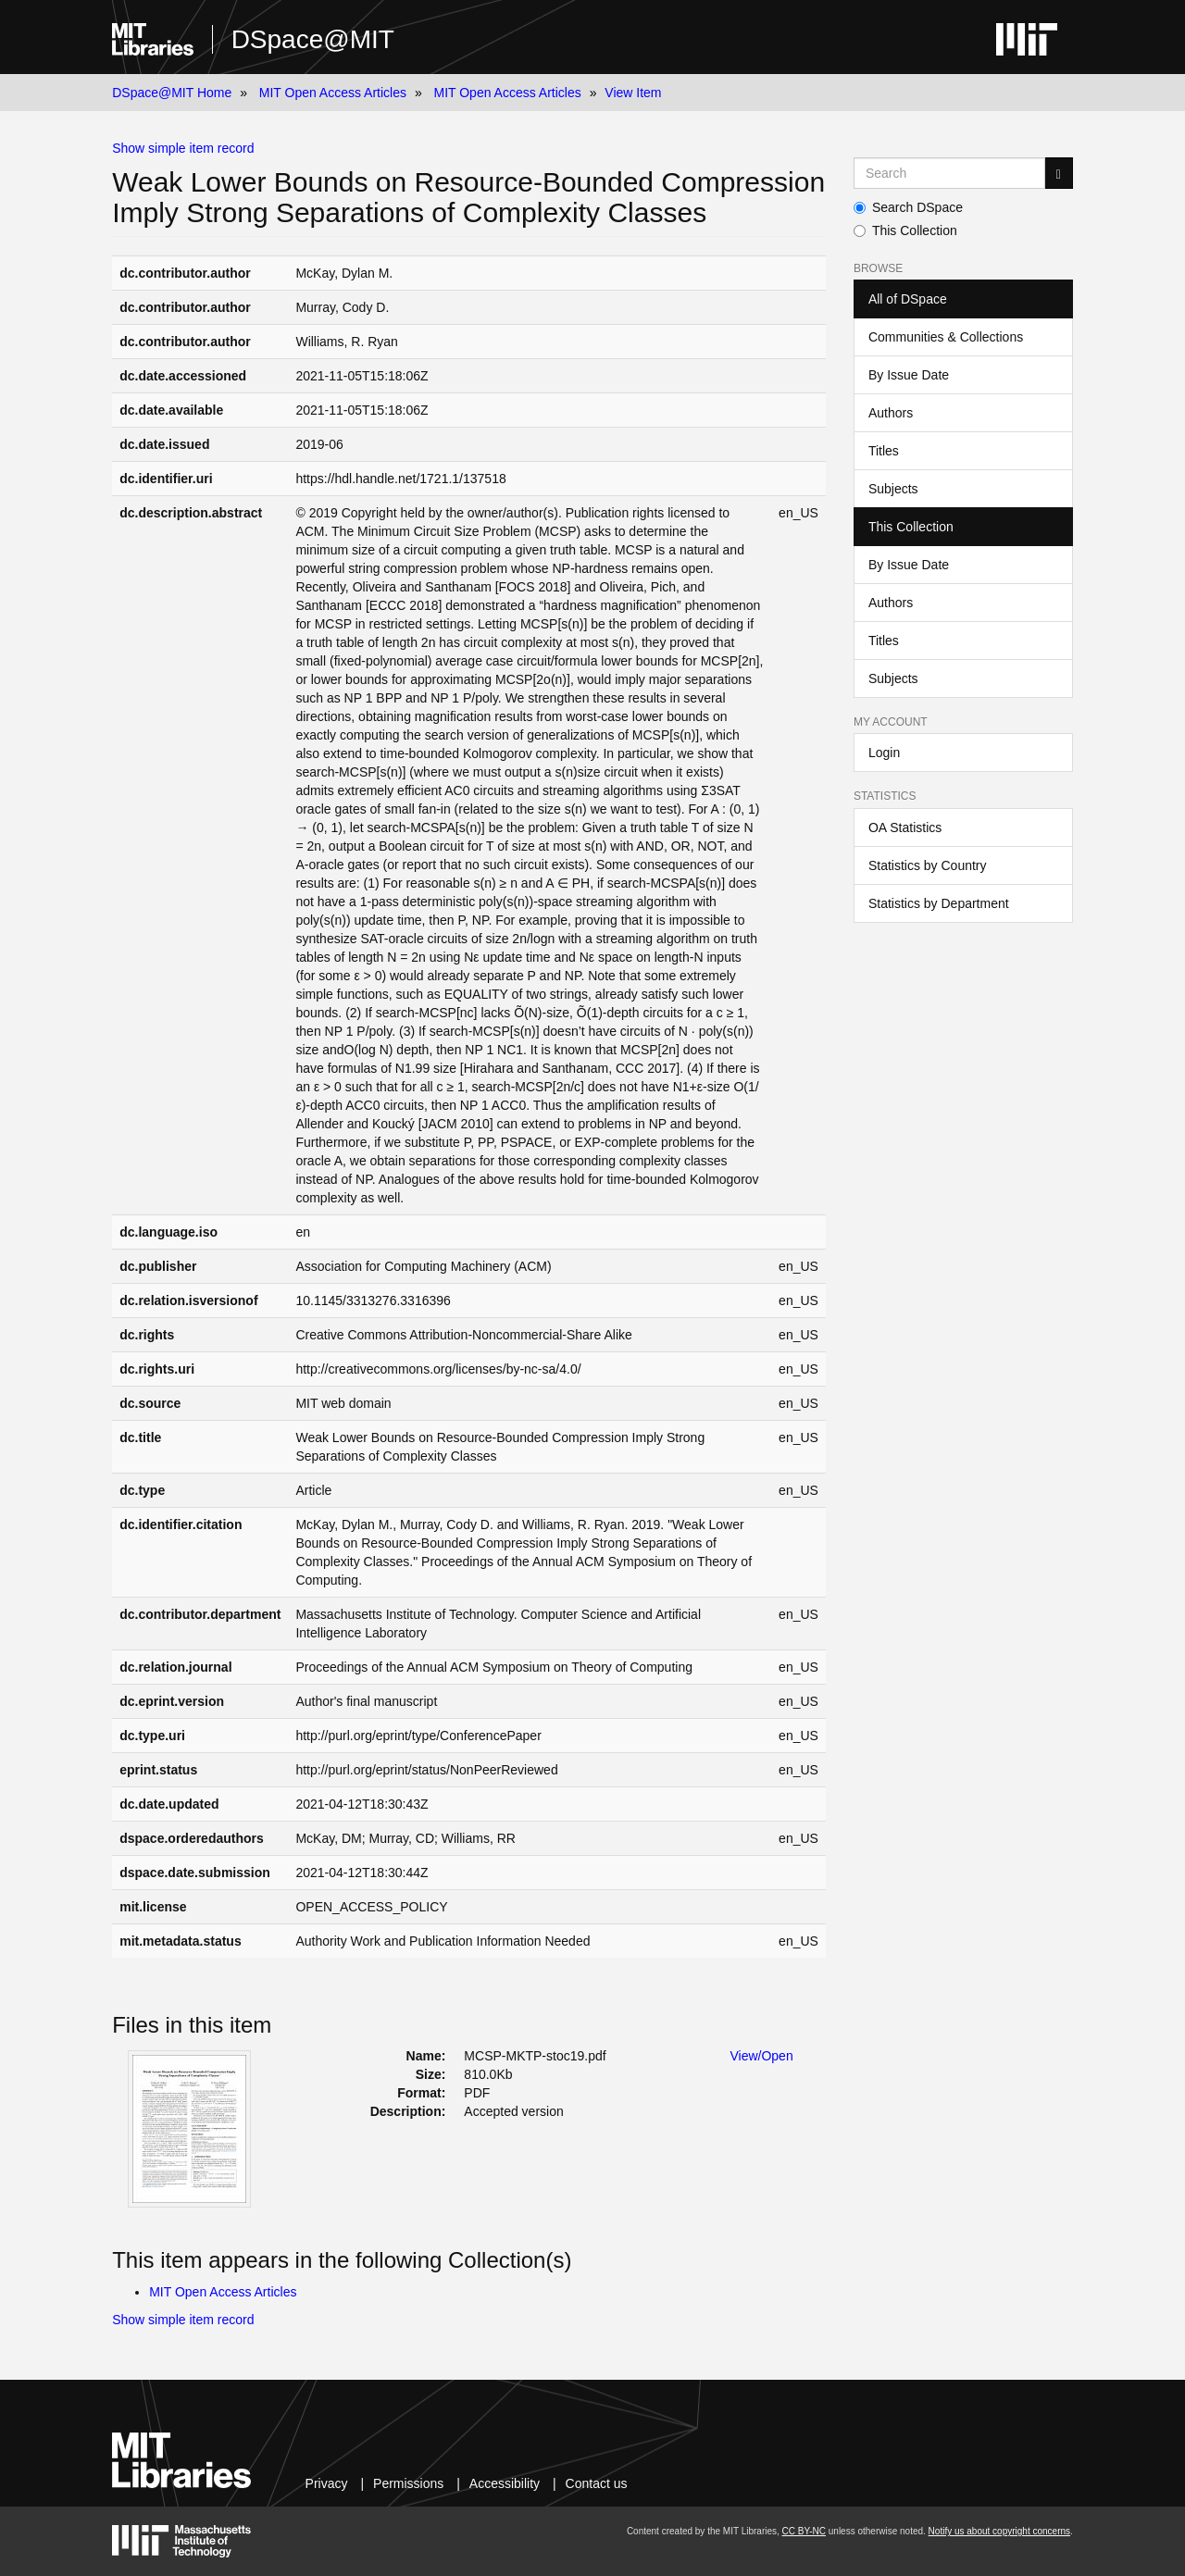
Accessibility (504, 2483)
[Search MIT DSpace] (949, 173)
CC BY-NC (804, 2531)
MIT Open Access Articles (332, 92)
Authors (890, 412)
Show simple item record (183, 148)
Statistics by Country (927, 865)
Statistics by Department (938, 903)
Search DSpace (908, 207)
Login (884, 752)
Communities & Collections (945, 337)
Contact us (597, 2483)
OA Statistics (905, 827)
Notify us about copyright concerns (999, 2531)
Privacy (327, 2483)
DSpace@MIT (312, 39)
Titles (883, 450)
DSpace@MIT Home (171, 92)
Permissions (408, 2483)
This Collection (905, 230)
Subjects (893, 488)
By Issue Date (908, 374)
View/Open (761, 2055)
